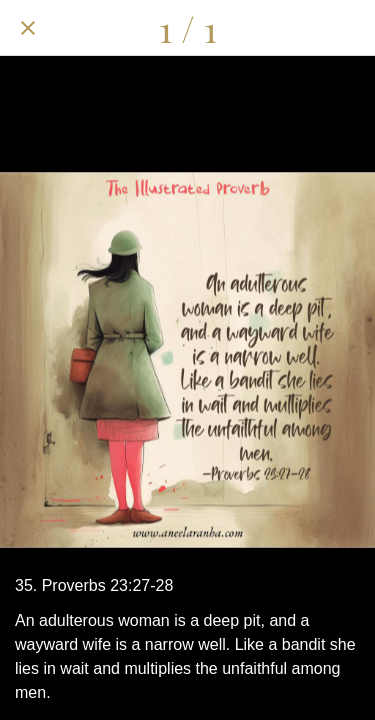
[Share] (243, 28)
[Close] (28, 28)
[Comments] (295, 28)
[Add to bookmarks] (347, 28)
